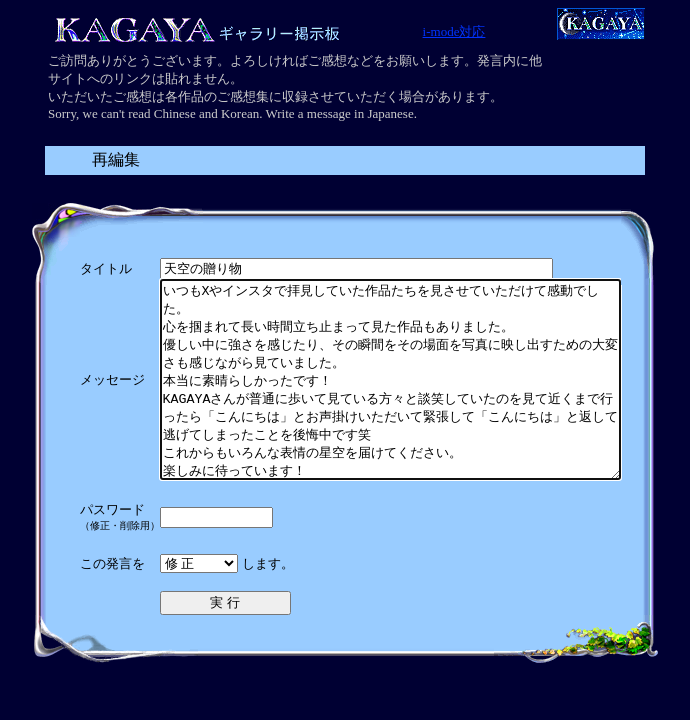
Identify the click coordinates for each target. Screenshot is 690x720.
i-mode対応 (454, 31)
